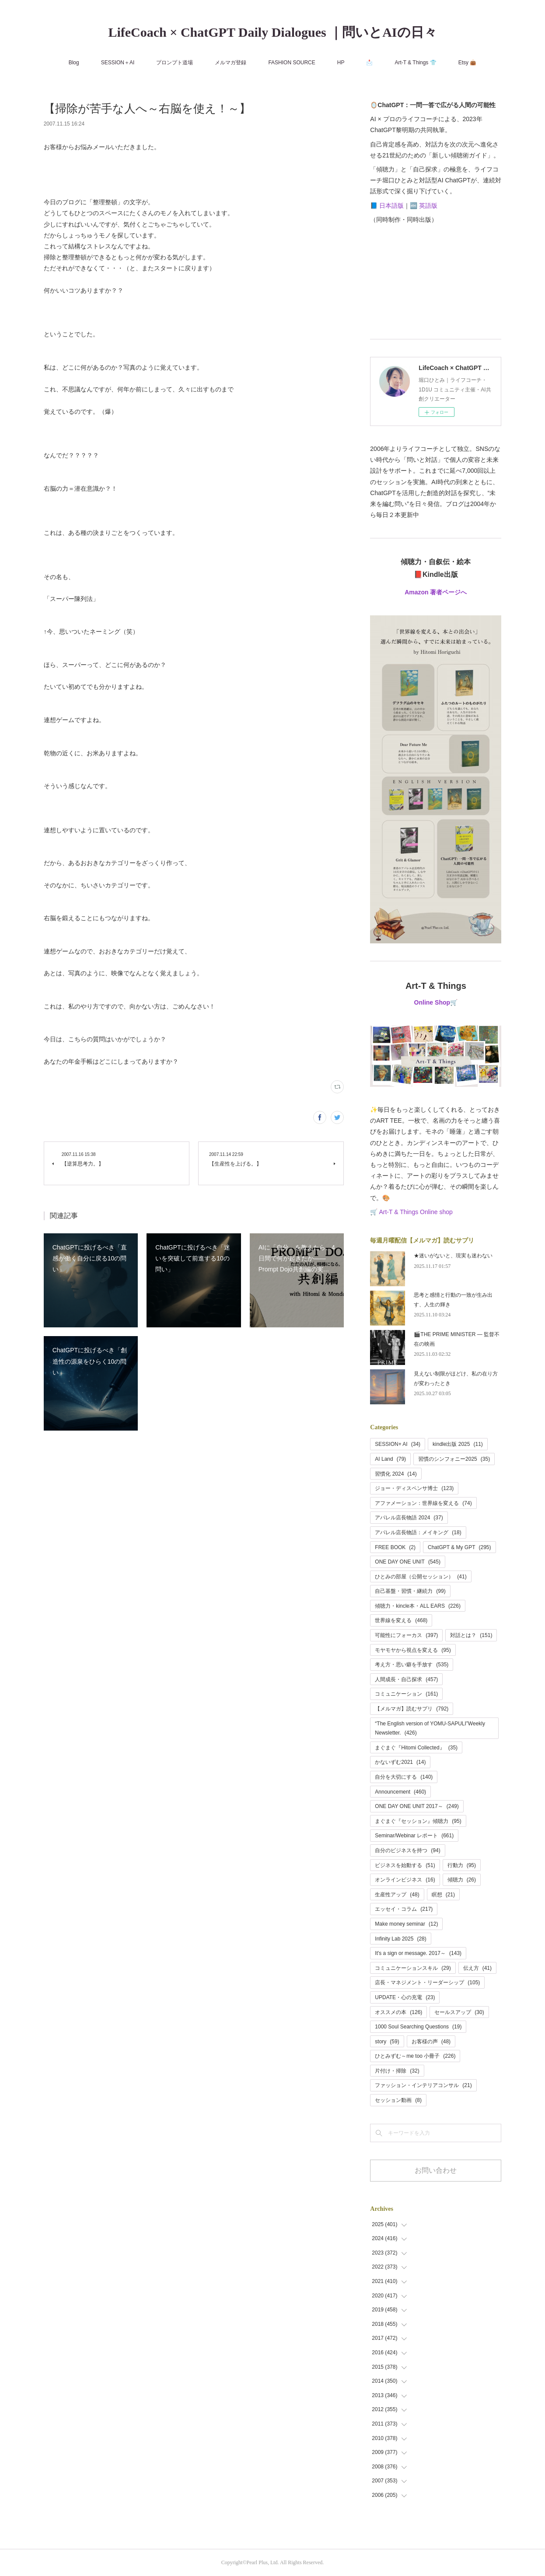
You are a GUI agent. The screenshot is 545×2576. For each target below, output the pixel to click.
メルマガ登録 (230, 62)
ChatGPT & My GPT (459, 1547)
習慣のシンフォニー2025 (454, 1459)
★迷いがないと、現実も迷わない (453, 1256)
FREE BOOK (395, 1547)
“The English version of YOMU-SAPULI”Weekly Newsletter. (430, 1728)
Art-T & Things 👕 (415, 62)
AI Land (390, 1459)
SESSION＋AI (118, 62)
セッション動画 (398, 2100)
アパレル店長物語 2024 (409, 1518)
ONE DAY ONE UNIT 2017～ (416, 1806)
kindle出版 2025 (458, 1444)
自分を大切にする (404, 1777)
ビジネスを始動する (405, 1865)
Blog (74, 62)
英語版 (428, 205)
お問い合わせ (436, 2170)
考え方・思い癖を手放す (411, 1664)
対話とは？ (471, 1635)
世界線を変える (401, 1620)
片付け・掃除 (397, 2071)
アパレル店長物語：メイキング (418, 1532)
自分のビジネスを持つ (407, 1850)
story (387, 2041)
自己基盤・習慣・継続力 (410, 1591)
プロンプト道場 (174, 62)
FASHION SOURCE (291, 62)
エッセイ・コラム (404, 1909)
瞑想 (443, 1895)
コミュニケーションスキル (413, 1968)
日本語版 (391, 205)
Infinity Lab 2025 (400, 1939)
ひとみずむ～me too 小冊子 (415, 2056)
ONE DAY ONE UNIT (407, 1562)
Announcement (400, 1792)
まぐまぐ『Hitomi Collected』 (416, 1748)
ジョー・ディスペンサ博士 (414, 1488)
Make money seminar (406, 1924)
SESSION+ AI (397, 1444)
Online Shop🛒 (436, 1002)
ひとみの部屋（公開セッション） (420, 1577)
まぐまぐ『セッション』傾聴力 (418, 1821)
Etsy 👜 (467, 62)
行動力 (461, 1865)
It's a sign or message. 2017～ (418, 1953)
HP (341, 62)
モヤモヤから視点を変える (413, 1650)
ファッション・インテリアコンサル (423, 2085)
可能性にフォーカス (406, 1635)
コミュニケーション (406, 1694)
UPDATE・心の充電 (405, 1997)
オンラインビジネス (405, 1880)
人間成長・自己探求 (406, 1679)
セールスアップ (459, 2012)
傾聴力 (461, 1880)
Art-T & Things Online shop (415, 1211)
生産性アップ (397, 1895)
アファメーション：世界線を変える (423, 1503)
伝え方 (477, 1968)
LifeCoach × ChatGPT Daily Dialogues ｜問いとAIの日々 (272, 32)
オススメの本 (398, 2012)
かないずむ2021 (400, 1762)
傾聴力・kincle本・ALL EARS (418, 1606)
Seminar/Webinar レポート (414, 1836)
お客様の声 (431, 2041)
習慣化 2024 (395, 1474)
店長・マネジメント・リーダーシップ (427, 1982)
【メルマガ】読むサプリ (411, 1709)
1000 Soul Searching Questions (418, 2027)
